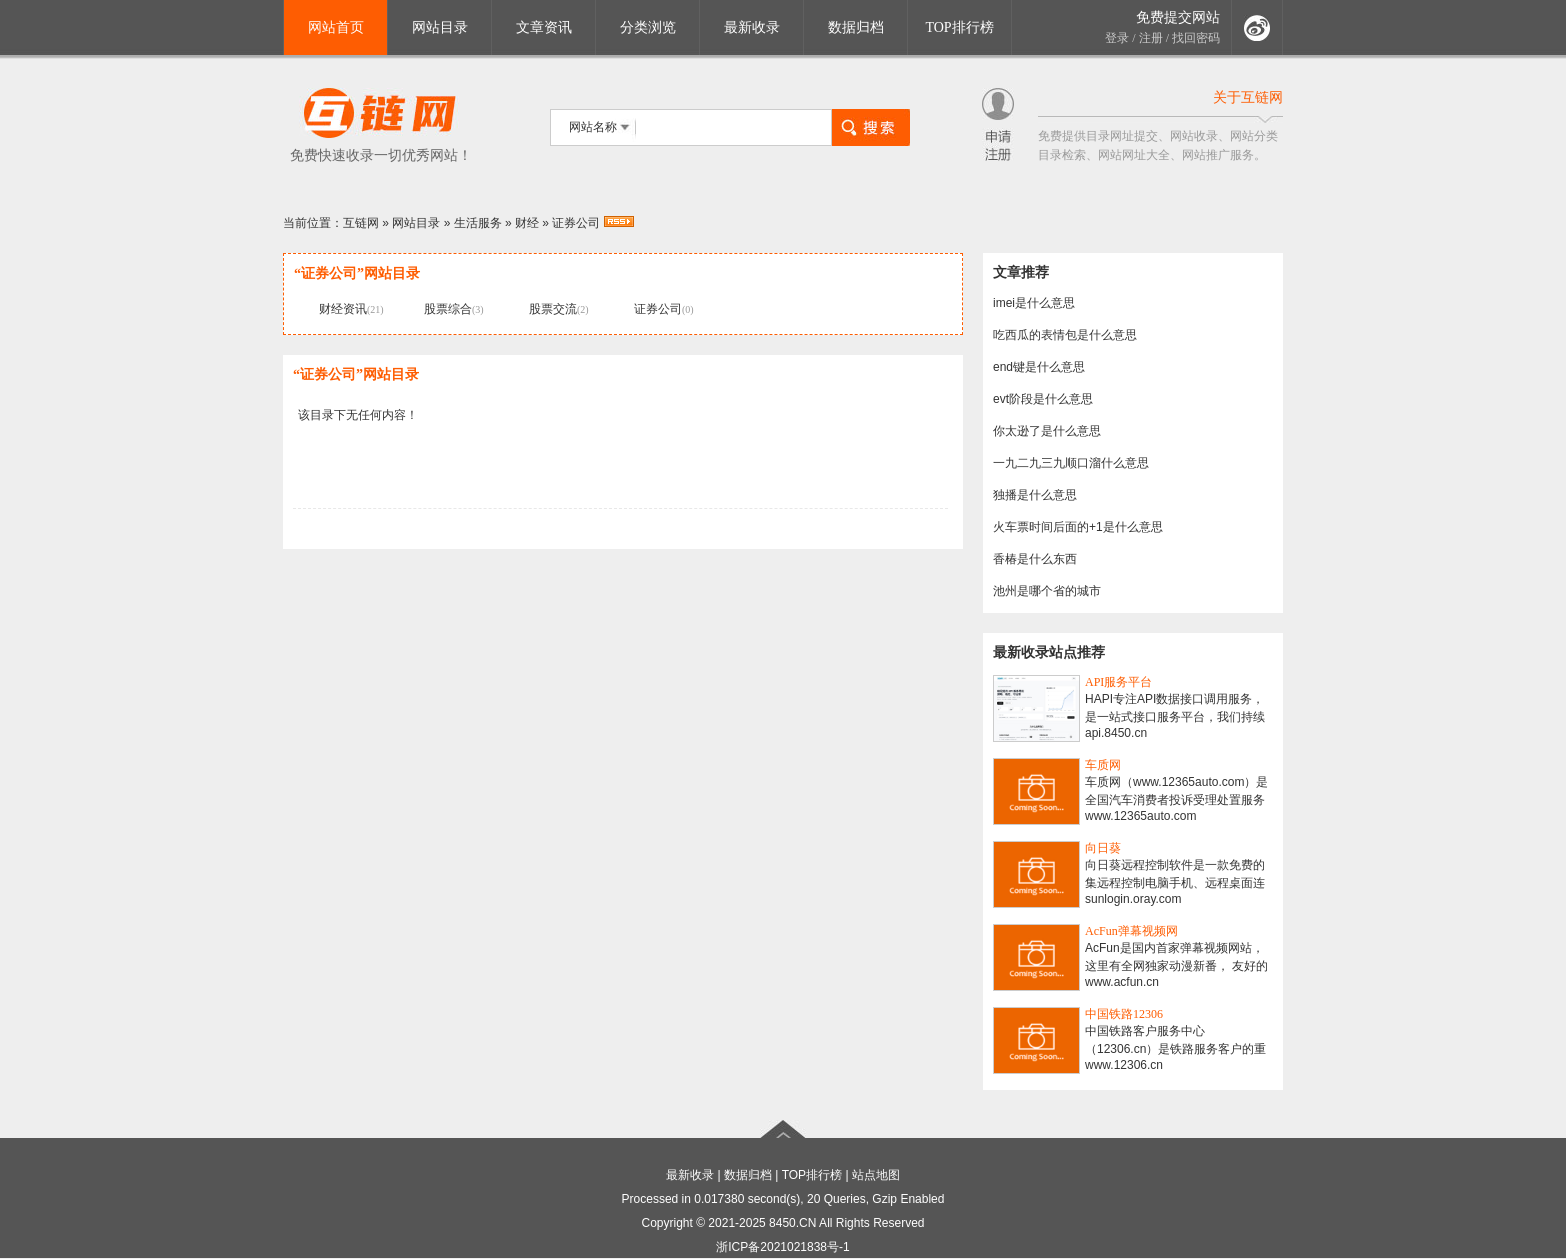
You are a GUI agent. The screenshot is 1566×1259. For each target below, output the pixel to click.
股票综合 (448, 309)
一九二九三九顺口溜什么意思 (1071, 463)
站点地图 (876, 1175)
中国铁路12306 (1124, 1014)
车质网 (1103, 765)
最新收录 (752, 27)
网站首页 (336, 27)
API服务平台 (1118, 682)
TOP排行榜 (959, 27)
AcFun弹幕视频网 (1131, 931)
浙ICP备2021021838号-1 (782, 1247)
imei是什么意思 (1034, 303)
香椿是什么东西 (1035, 559)
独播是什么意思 (1035, 495)
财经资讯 (343, 309)
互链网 (361, 223)
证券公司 (576, 223)
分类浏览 (648, 27)
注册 (1151, 38)
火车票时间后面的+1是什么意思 (1078, 527)
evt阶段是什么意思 (1043, 399)
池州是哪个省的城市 (1047, 591)
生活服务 (478, 223)
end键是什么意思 (1039, 367)
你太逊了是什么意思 (1047, 431)
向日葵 (1103, 848)
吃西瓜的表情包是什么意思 (1065, 335)
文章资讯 (544, 27)
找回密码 (1196, 38)
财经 (527, 223)
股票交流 (553, 309)
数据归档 (856, 27)
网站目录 (440, 27)
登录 (1117, 38)
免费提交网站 (1178, 17)
